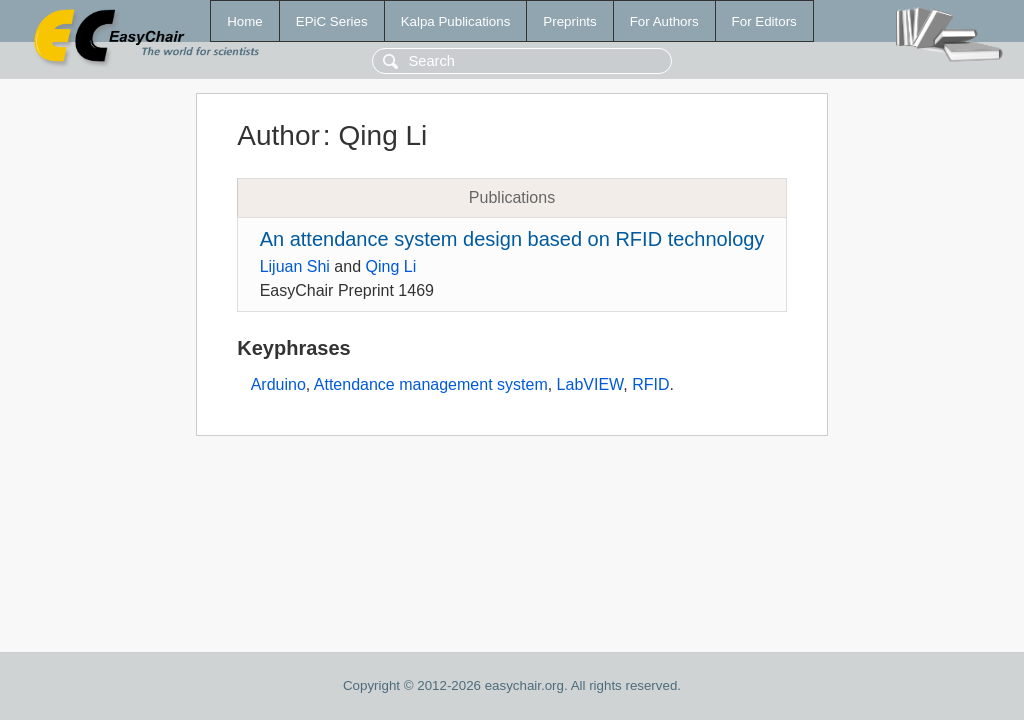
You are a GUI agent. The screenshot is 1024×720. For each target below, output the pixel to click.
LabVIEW (590, 384)
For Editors (764, 21)
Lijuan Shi (295, 266)
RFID (650, 384)
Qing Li (391, 266)
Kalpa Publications (456, 21)
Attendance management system (431, 384)
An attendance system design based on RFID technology (512, 239)
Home (245, 21)
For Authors (664, 21)
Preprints (569, 21)
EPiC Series (332, 21)
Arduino (278, 384)
